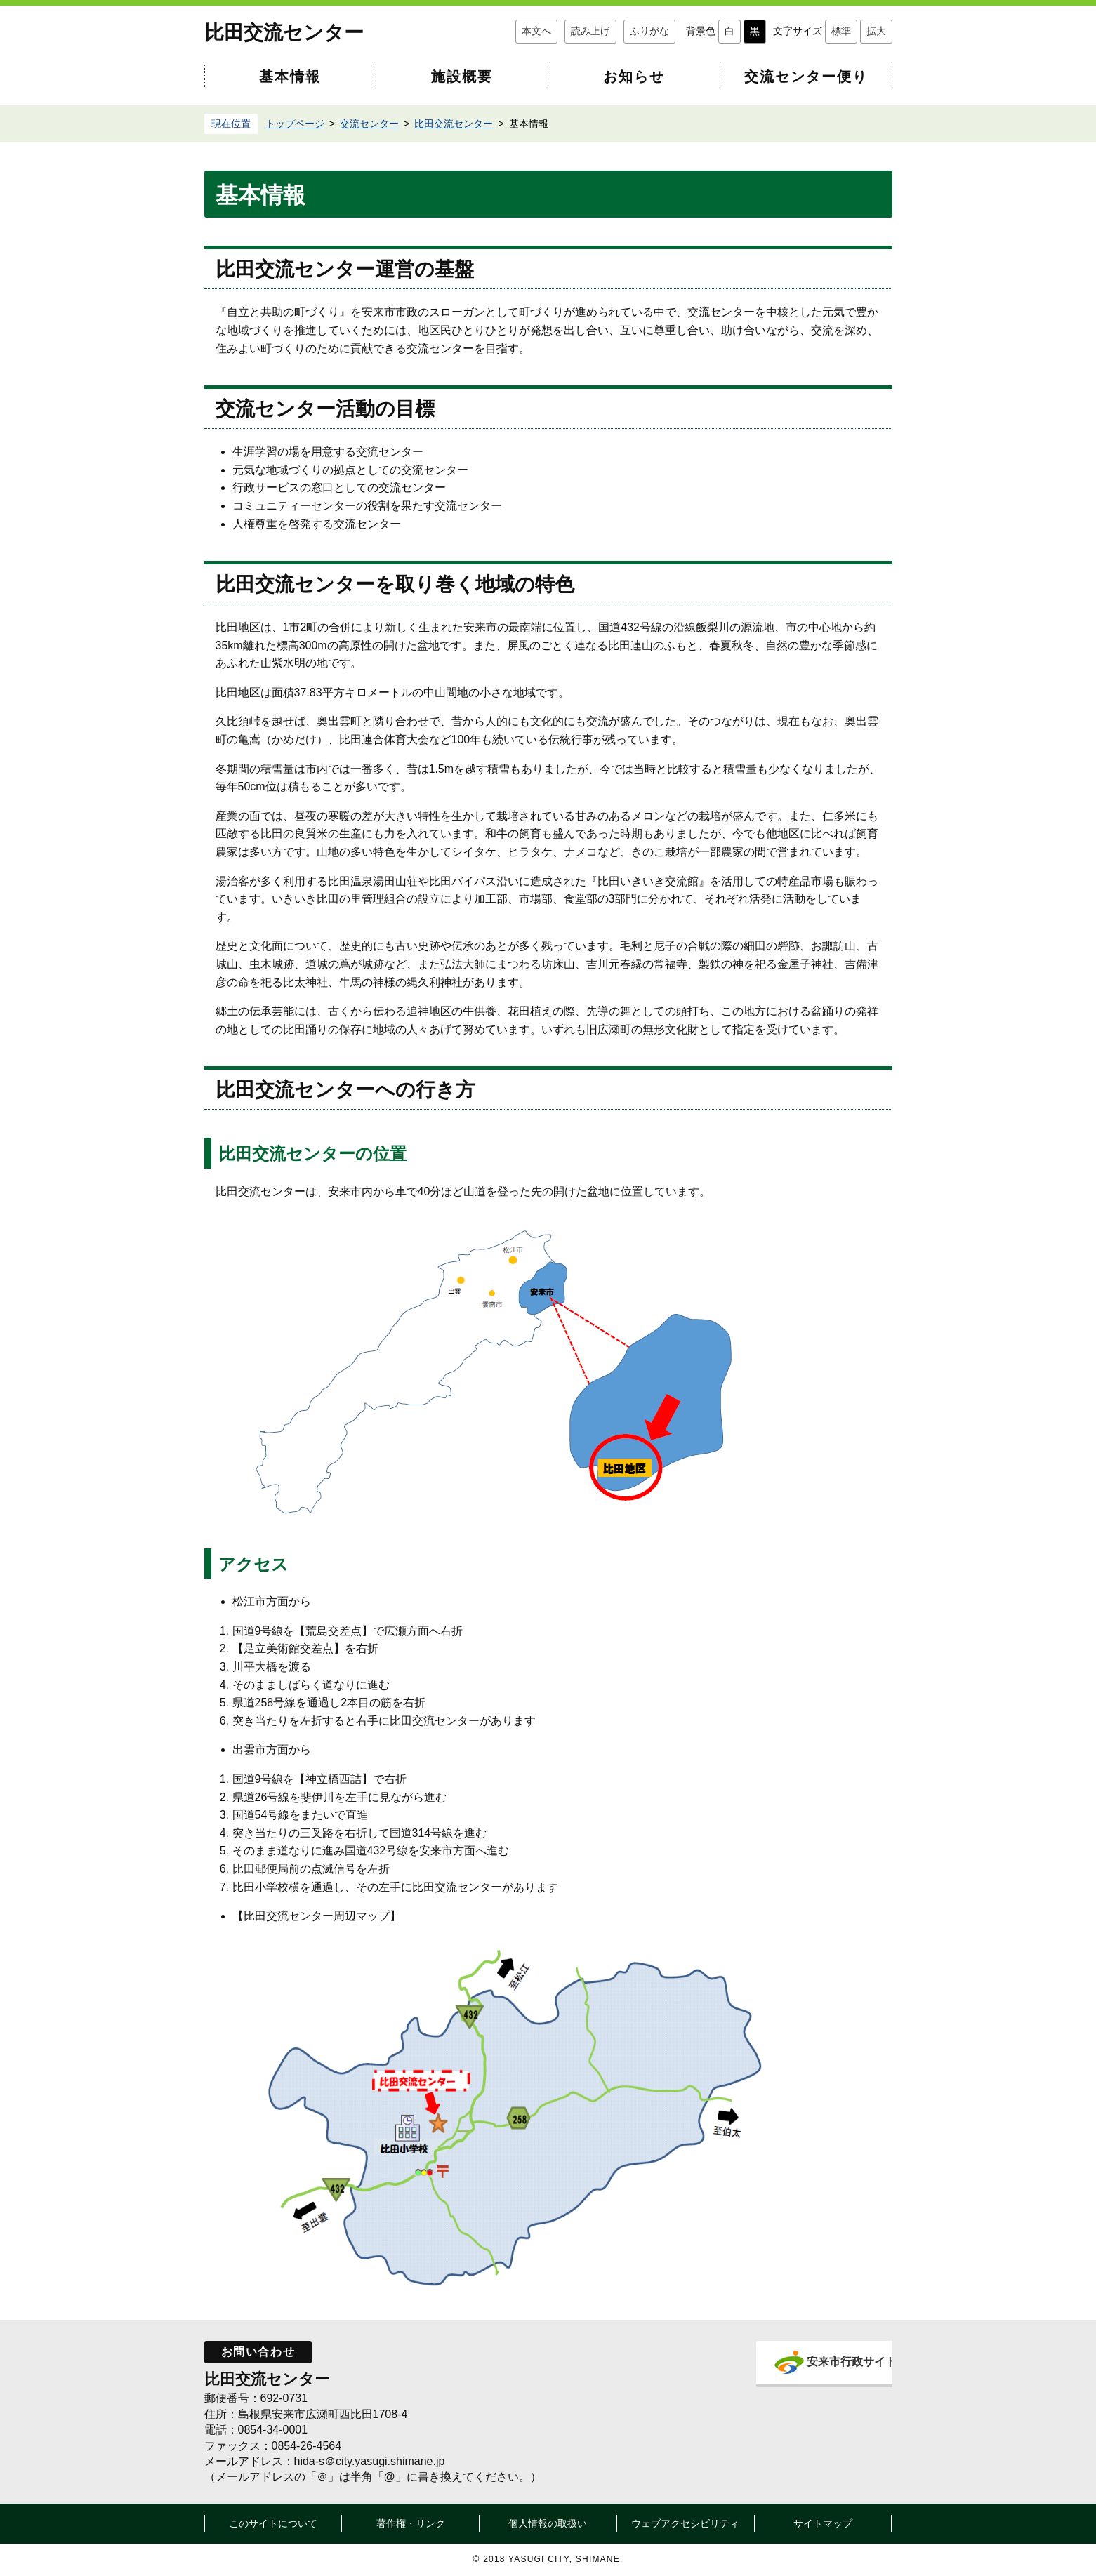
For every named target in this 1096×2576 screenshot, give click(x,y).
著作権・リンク (410, 2523)
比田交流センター (284, 33)
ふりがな (649, 30)
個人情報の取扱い (547, 2523)
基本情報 (290, 76)
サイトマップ (822, 2523)
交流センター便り (806, 76)
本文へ (536, 30)
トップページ (294, 123)
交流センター (369, 123)
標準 (841, 30)
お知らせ (634, 76)
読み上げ (590, 30)
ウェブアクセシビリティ (685, 2523)
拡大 (876, 30)
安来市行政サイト (828, 2362)
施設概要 (462, 76)
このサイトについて (273, 2523)
